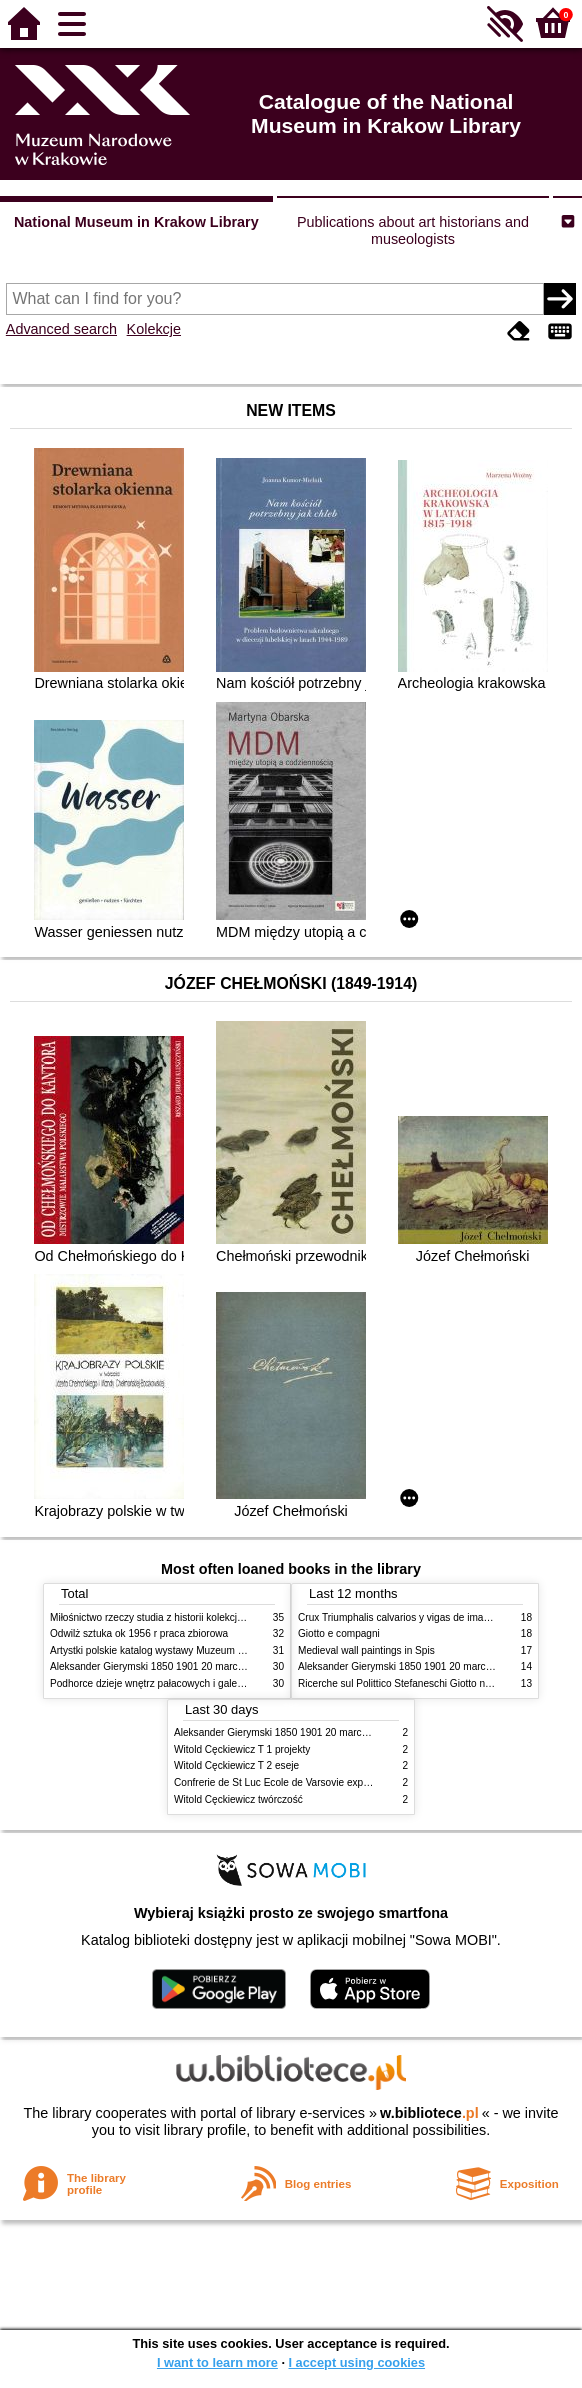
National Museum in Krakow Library (136, 222)
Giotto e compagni (339, 1633)
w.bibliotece (429, 2113)
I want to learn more (217, 2362)
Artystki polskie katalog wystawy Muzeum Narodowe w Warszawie (197, 1650)
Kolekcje (154, 329)
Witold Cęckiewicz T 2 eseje (236, 1765)
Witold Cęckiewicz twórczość (238, 1799)
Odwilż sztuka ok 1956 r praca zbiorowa (139, 1633)
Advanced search (61, 329)
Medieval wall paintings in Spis (366, 1650)
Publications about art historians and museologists (413, 230)
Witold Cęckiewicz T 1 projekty (242, 1749)
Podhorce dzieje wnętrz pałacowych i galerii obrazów (168, 1683)
